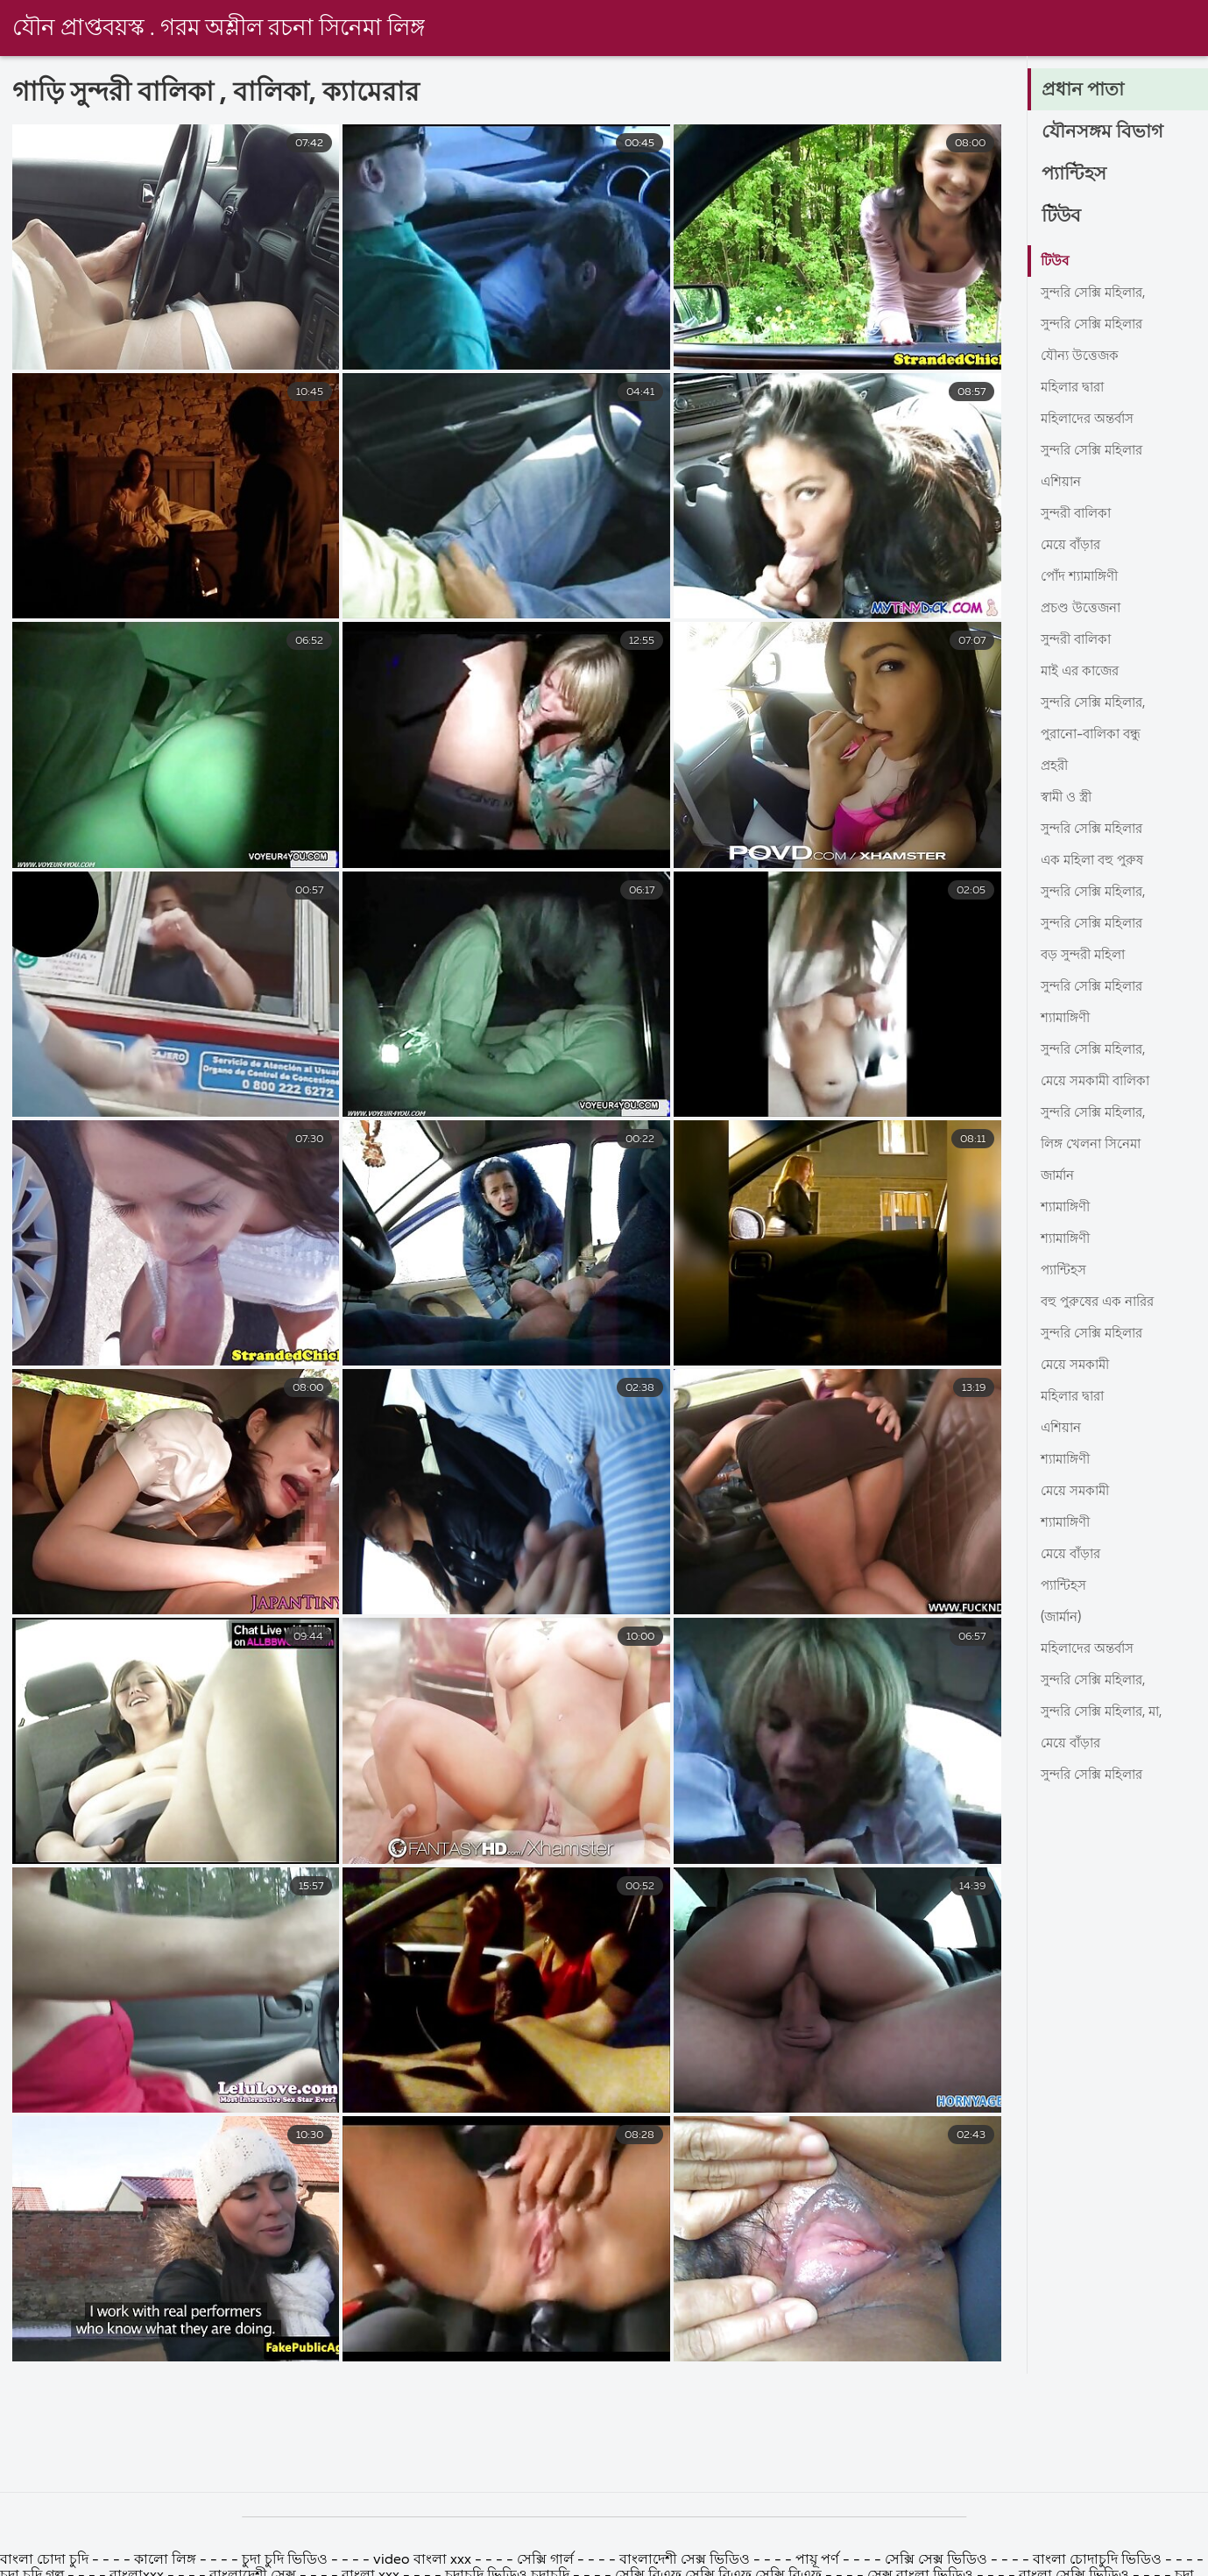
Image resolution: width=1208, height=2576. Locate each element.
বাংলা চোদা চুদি (46, 2560)
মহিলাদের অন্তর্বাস (1091, 420)
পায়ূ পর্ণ (817, 2560)
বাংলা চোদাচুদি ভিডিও (1099, 2560)
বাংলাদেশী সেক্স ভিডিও (684, 2560)
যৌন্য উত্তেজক (1081, 356)
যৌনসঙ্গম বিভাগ (1104, 133)
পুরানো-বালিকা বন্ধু (1096, 735)
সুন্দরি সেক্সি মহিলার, (1098, 293)
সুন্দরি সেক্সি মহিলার (1097, 325)
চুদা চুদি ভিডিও (285, 2560)
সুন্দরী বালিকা (1080, 514)
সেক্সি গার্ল (545, 2560)
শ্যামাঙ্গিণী (1069, 1019)
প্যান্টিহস (1075, 175)
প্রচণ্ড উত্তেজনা (1083, 609)
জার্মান (1059, 1176)
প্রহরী (1055, 766)
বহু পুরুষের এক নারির (1101, 1302)
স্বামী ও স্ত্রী (1069, 798)
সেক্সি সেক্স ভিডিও (938, 2560)
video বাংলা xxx (422, 2560)
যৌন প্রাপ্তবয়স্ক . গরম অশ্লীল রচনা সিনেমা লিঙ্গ (218, 29)
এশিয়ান (1062, 483)
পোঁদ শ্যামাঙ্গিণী (1084, 577)
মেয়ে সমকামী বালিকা (1100, 1082)
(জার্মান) (1064, 1618)
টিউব (1062, 217)
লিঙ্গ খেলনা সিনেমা (1096, 1145)
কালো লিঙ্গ (165, 2560)
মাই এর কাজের (1083, 672)
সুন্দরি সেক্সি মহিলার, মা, (1108, 1712)
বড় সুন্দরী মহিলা (1087, 956)
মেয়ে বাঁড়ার (1073, 546)
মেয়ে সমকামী (1077, 1366)
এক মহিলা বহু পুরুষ (1095, 861)
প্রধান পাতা (1084, 91)
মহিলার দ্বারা (1076, 388)
